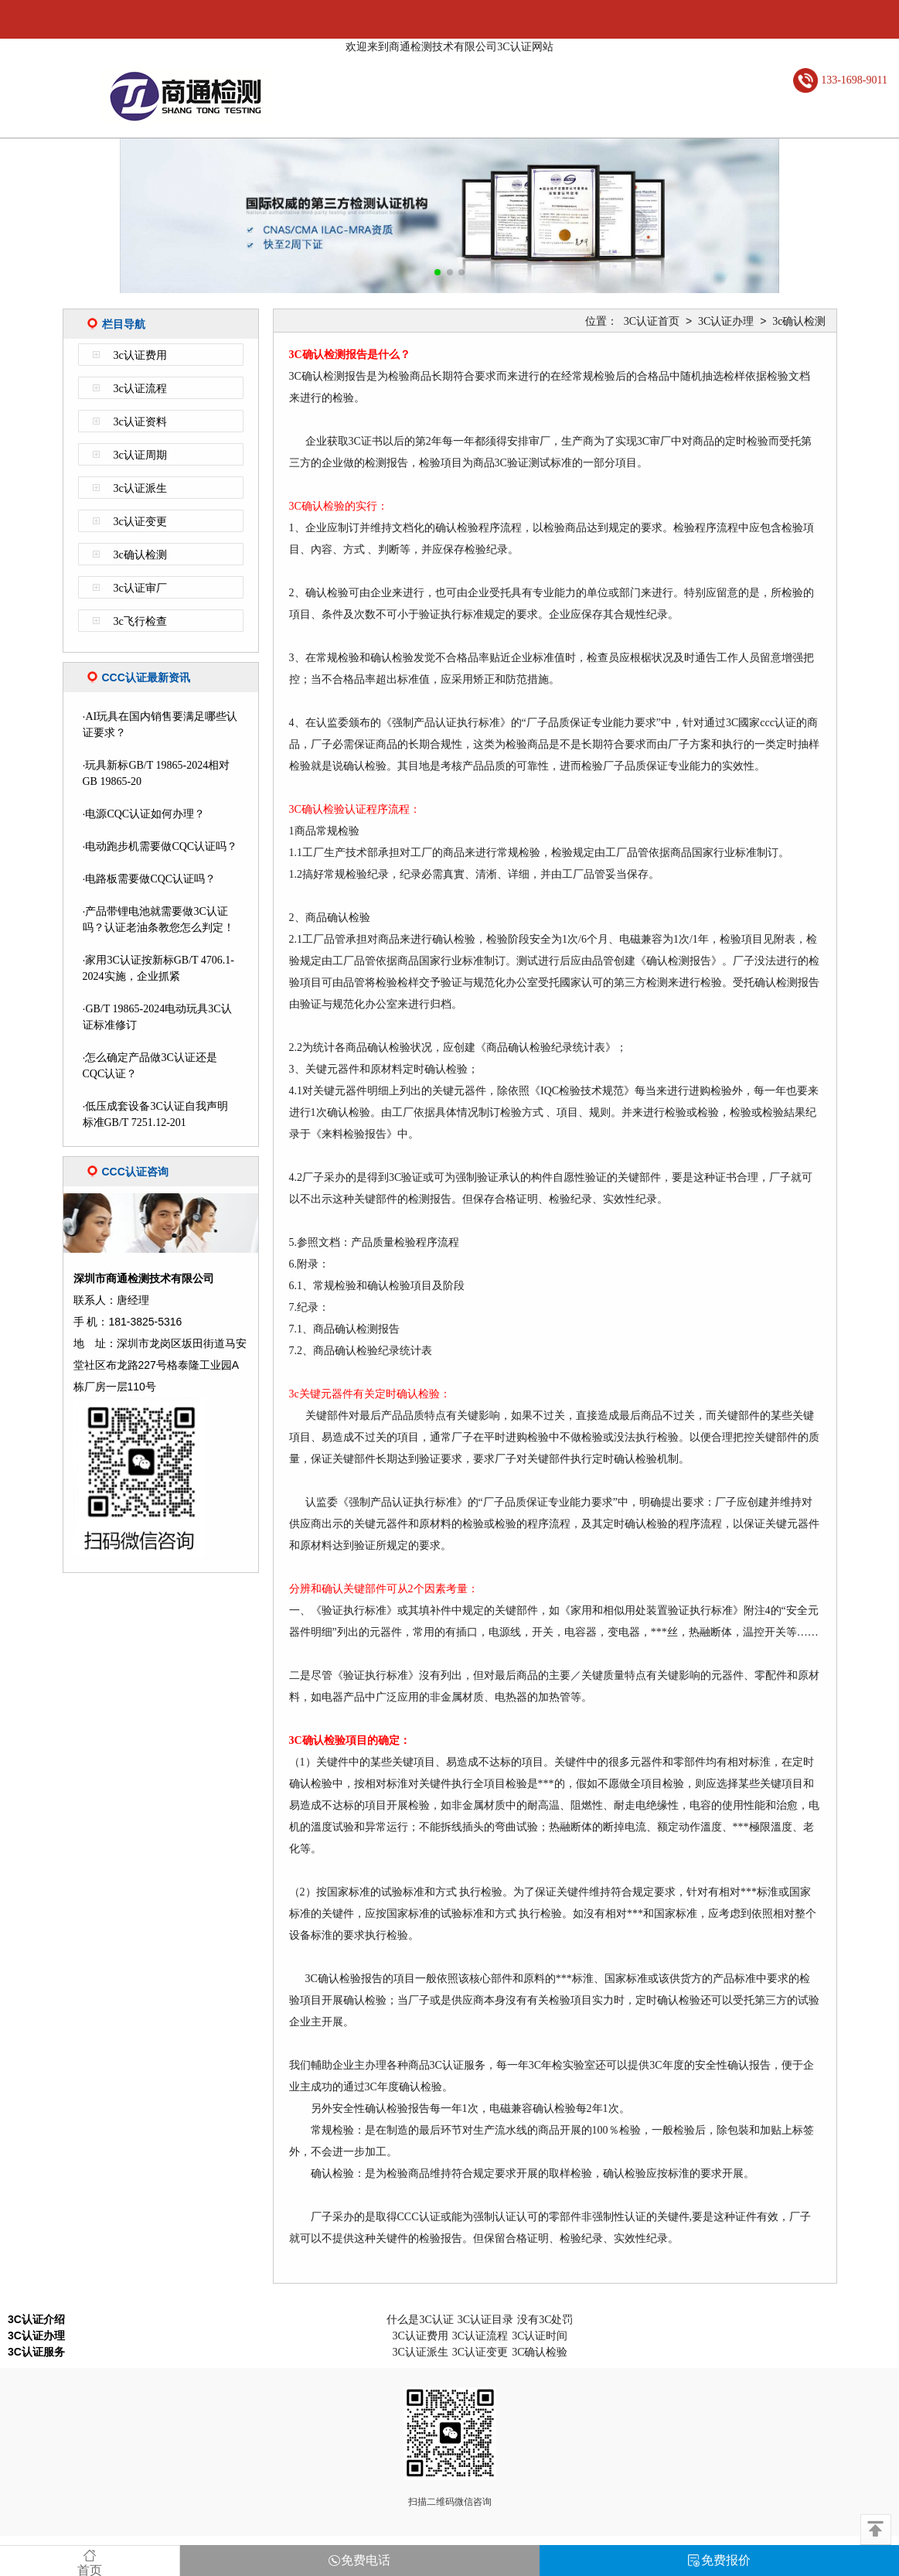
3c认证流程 (140, 388)
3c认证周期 (140, 455)
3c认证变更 (140, 521)
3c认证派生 (140, 488)
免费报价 (719, 2560)
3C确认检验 (539, 2352)
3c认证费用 (140, 355)
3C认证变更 (480, 2352)
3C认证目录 (485, 2319)
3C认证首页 (651, 321)
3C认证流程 (480, 2336)
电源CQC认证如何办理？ (145, 814)
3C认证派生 (420, 2352)
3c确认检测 (140, 555)
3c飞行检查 (140, 621)
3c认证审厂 (140, 588)
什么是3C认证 (420, 2319)
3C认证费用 (420, 2336)
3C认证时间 (539, 2336)
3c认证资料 (140, 422)
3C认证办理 (726, 321)
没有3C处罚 (545, 2319)
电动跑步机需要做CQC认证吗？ (161, 846)
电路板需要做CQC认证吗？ (150, 879)
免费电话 (359, 2560)
